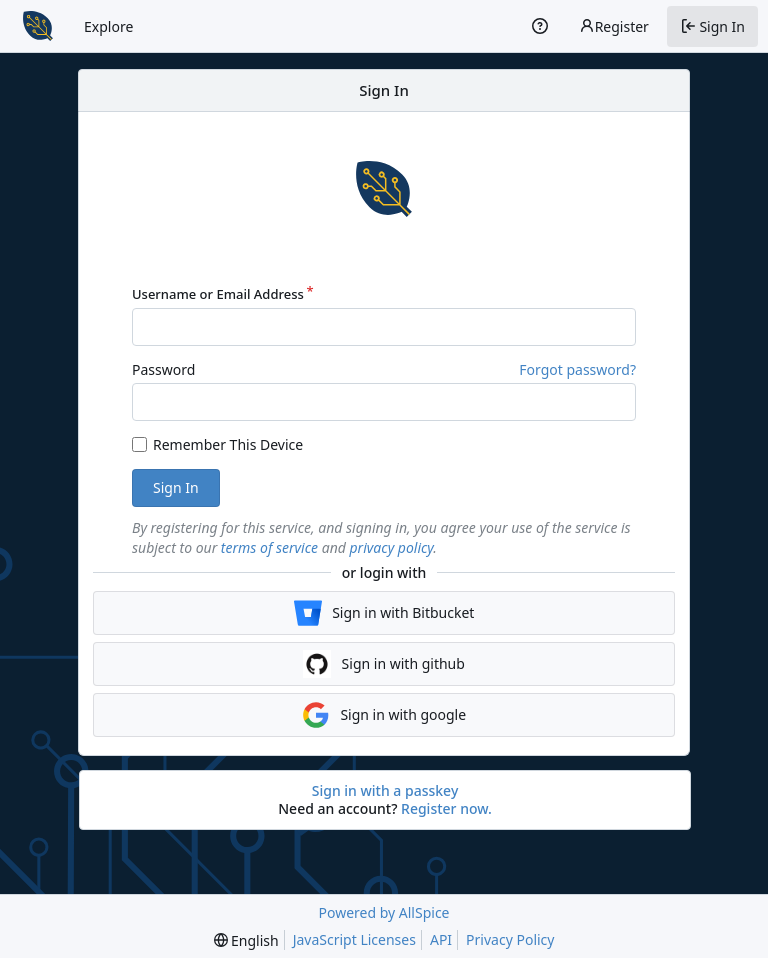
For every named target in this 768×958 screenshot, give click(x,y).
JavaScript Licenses (354, 939)
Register (614, 26)
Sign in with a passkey (385, 791)
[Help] (540, 26)
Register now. (446, 808)
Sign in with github (384, 664)
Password (163, 369)
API (441, 939)
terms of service (269, 547)
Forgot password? (577, 369)
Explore (108, 26)
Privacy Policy (510, 939)
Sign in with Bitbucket (384, 613)
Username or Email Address (218, 294)
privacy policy (392, 547)
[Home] (38, 26)
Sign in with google (384, 715)
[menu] (246, 940)
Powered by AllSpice (383, 912)
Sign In (176, 487)
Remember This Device (228, 444)
